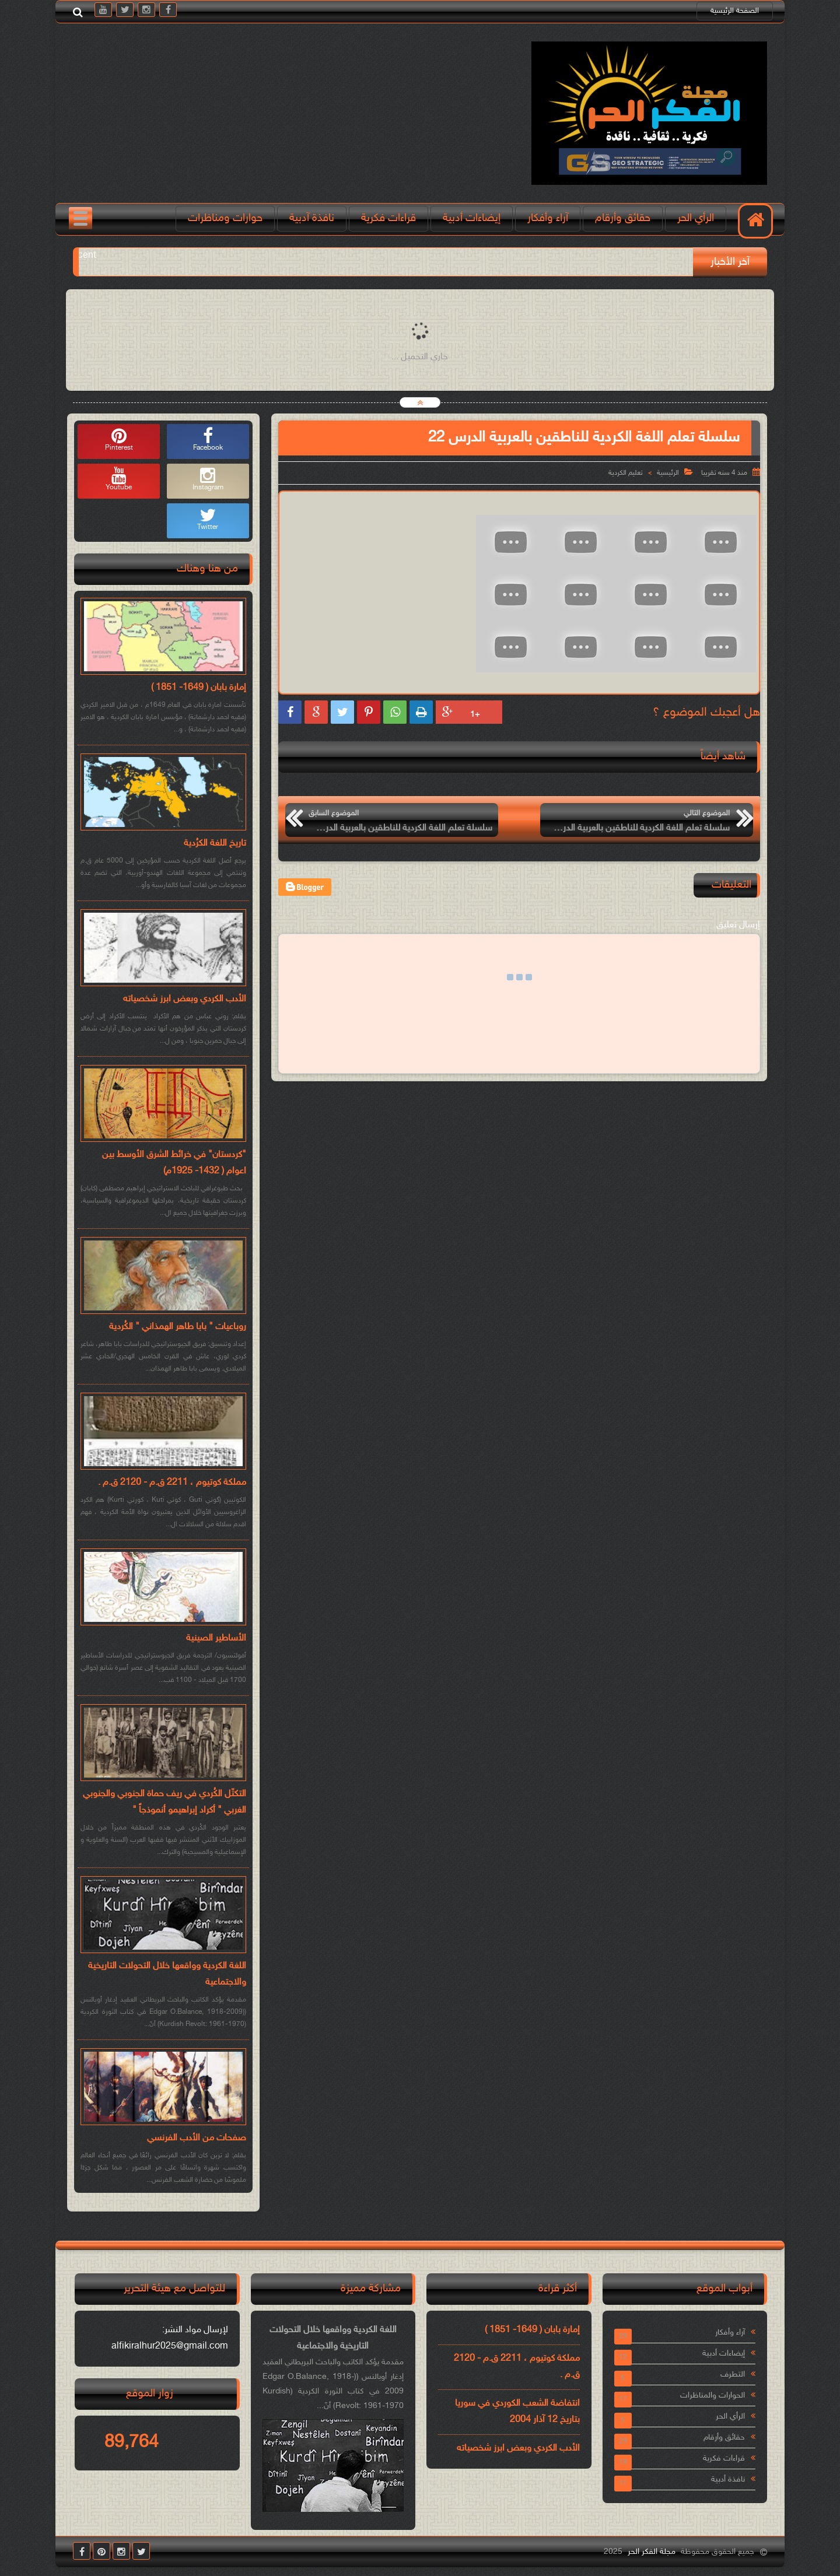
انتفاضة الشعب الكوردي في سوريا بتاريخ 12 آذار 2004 (517, 2412)
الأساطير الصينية (216, 1638)
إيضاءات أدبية (472, 218)
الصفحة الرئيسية (734, 11)
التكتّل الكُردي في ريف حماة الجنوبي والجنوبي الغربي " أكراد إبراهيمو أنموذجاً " (164, 1802)
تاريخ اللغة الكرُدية (215, 843)
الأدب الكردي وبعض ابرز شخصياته (184, 999)
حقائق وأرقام (622, 218)
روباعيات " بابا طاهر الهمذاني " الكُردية (177, 1327)
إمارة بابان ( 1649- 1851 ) (198, 687)
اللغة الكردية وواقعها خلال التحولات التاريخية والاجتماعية (167, 1974)
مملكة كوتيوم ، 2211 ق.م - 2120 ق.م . (172, 1482)
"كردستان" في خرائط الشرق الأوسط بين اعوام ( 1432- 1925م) (174, 1163)
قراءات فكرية (388, 218)
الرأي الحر (695, 218)
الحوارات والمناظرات (712, 2395)
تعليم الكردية (625, 473)
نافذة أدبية (728, 2479)
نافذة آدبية (311, 218)
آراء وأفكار (547, 218)
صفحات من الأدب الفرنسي (196, 2138)
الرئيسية (668, 473)
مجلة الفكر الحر (652, 2552)
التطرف (732, 2374)
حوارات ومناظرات (225, 218)
